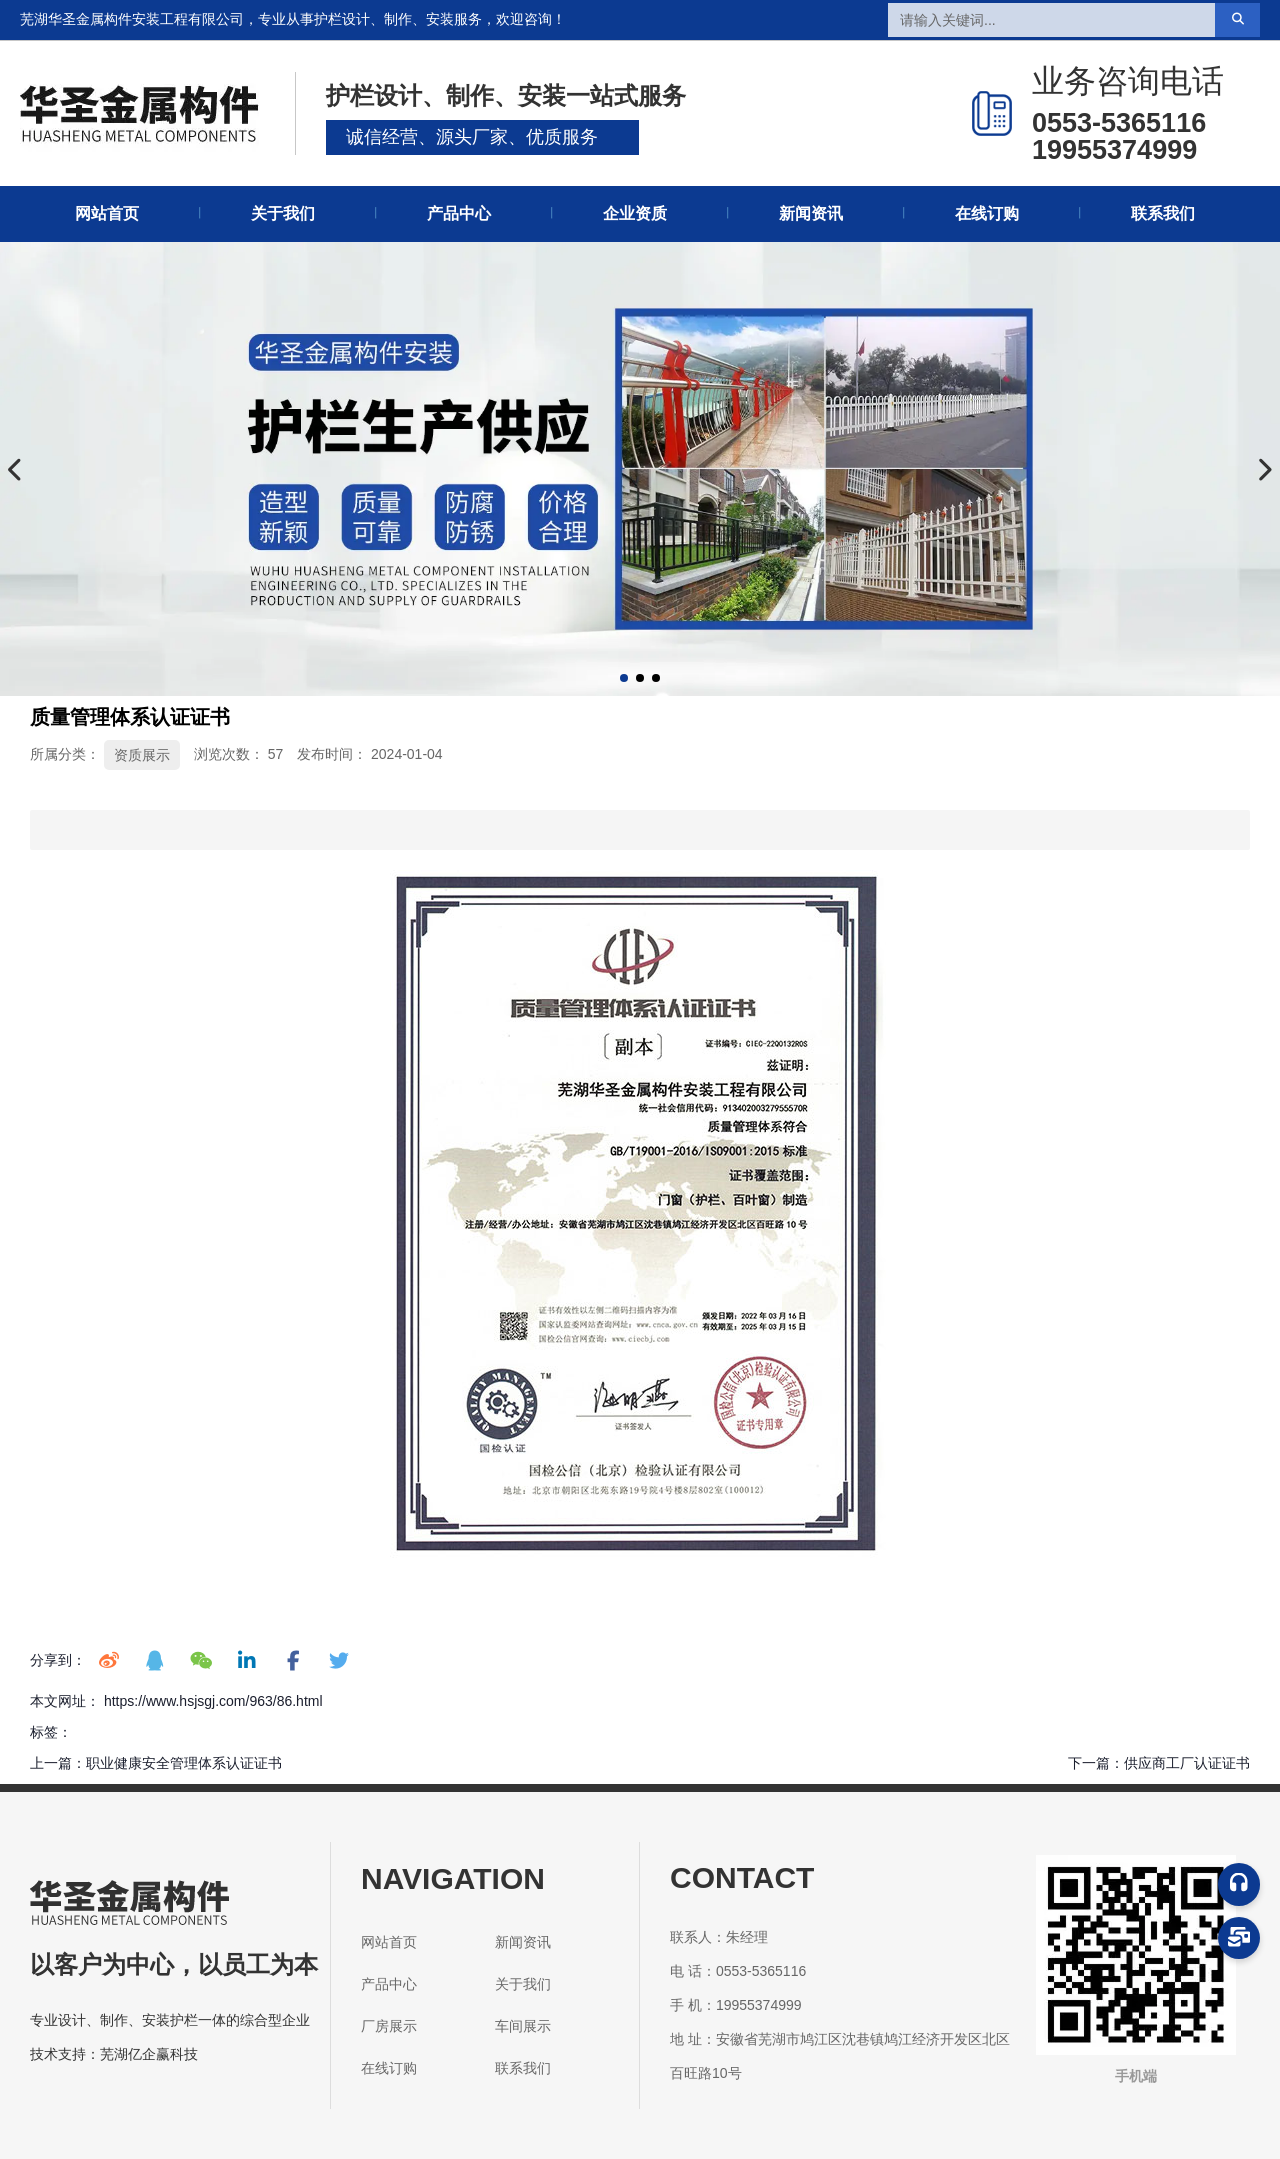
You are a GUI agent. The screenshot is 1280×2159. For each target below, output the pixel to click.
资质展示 (142, 755)
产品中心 (459, 213)
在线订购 (987, 213)
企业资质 (635, 213)
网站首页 (107, 213)
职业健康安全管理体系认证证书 (184, 1763)
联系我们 (1163, 213)
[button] (624, 678)
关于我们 (283, 213)
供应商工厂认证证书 (1187, 1763)
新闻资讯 (811, 213)
